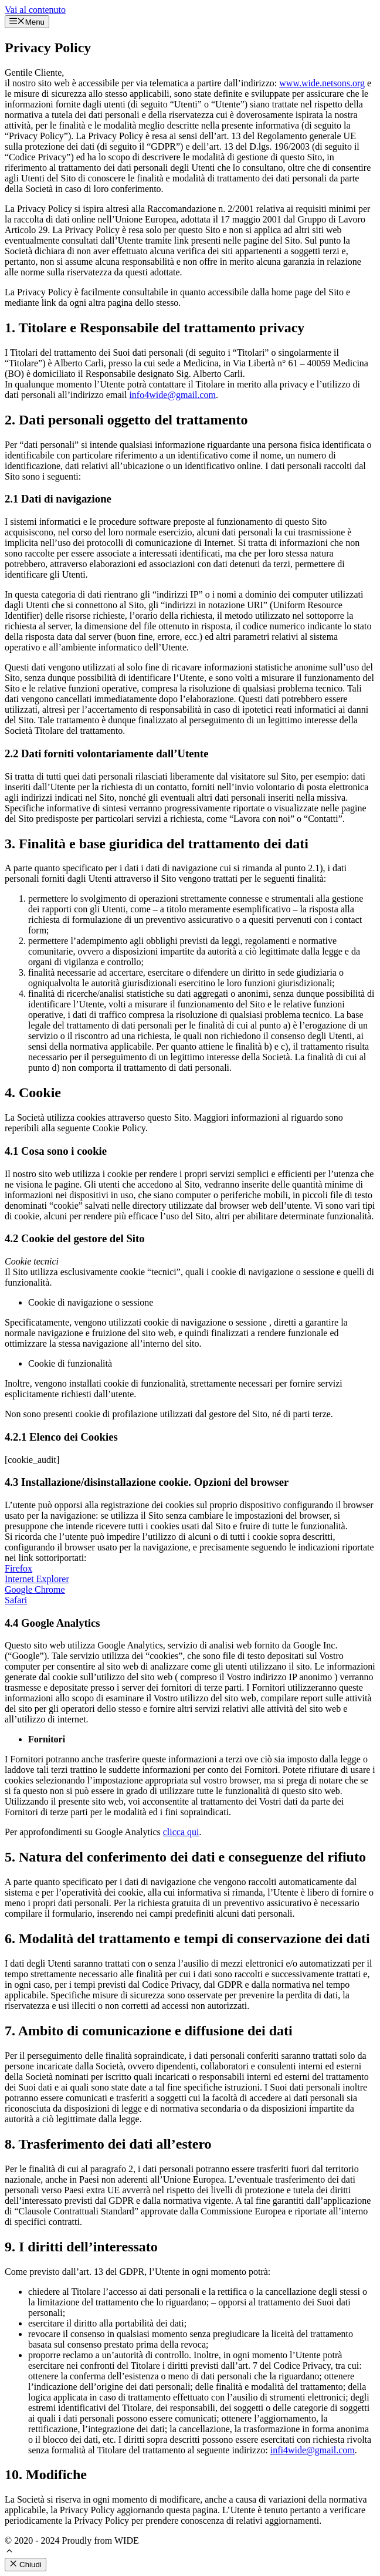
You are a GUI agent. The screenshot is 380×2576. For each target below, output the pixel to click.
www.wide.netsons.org (322, 83)
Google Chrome (35, 1589)
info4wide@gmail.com (172, 395)
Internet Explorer (37, 1579)
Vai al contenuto (35, 10)
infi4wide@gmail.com (312, 2450)
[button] (9, 2552)
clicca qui (181, 1832)
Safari (16, 1600)
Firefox (18, 1568)
